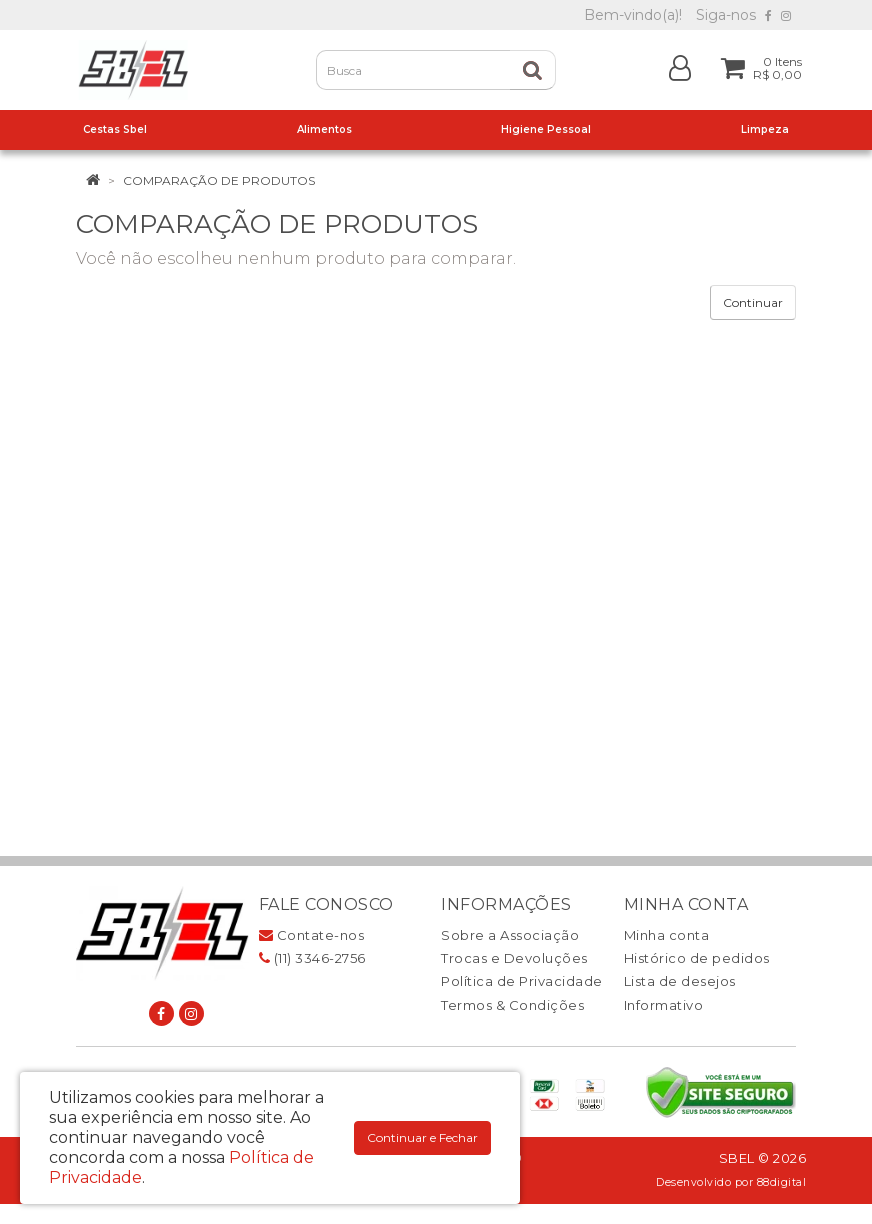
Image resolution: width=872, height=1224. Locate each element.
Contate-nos (312, 935)
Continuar (753, 302)
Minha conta (667, 935)
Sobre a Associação (510, 935)
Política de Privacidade (522, 981)
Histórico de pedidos (697, 958)
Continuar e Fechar (422, 1137)
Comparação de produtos (219, 180)
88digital (782, 1182)
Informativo (664, 1005)
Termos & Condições (512, 1005)
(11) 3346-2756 (312, 958)
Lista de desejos (680, 981)
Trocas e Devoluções (514, 958)
